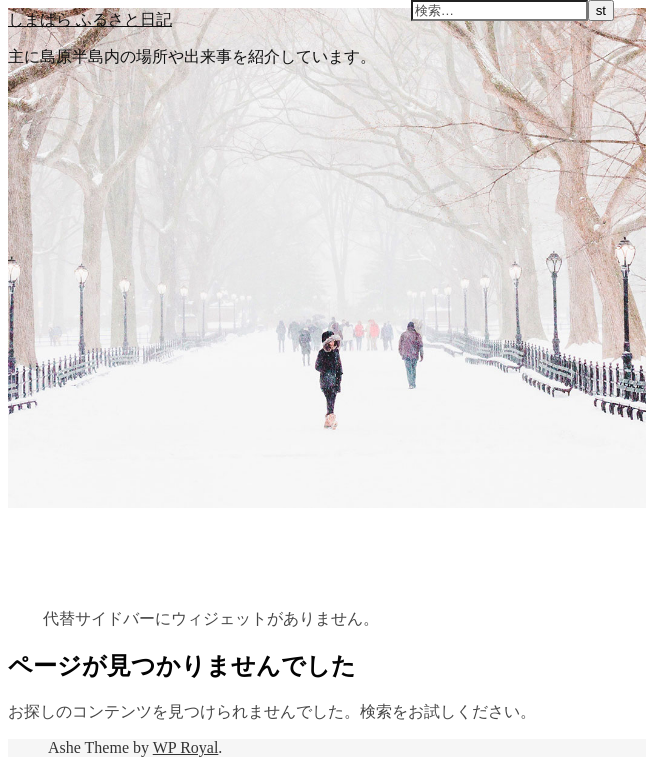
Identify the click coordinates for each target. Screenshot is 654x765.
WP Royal (186, 747)
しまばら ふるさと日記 (90, 19)
